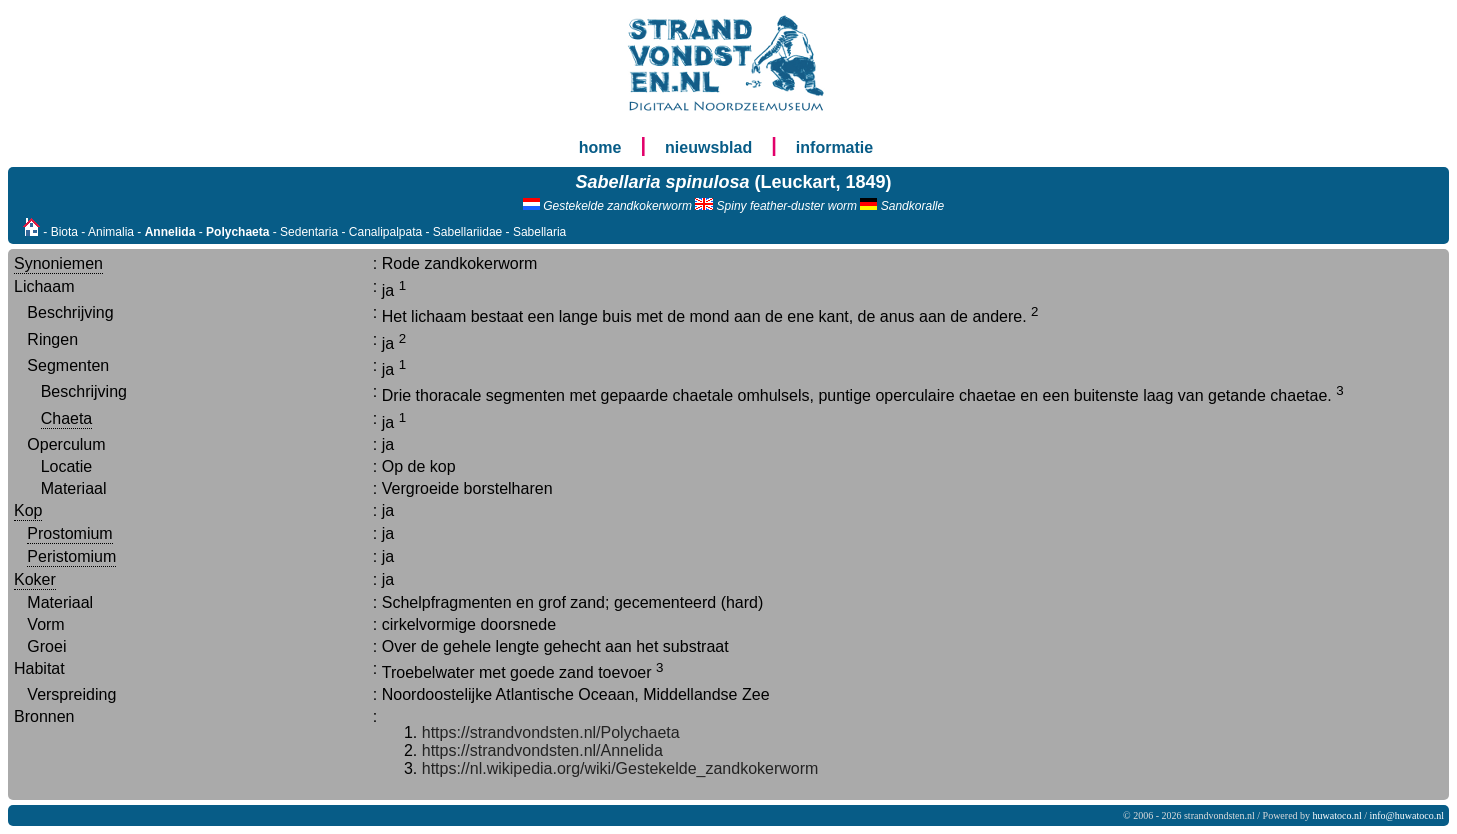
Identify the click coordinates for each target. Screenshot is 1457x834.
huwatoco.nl (1337, 815)
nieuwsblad (708, 147)
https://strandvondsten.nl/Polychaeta (551, 732)
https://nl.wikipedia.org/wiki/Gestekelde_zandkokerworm (620, 768)
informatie (834, 147)
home (600, 147)
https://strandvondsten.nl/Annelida (542, 750)
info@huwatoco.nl (1407, 815)
